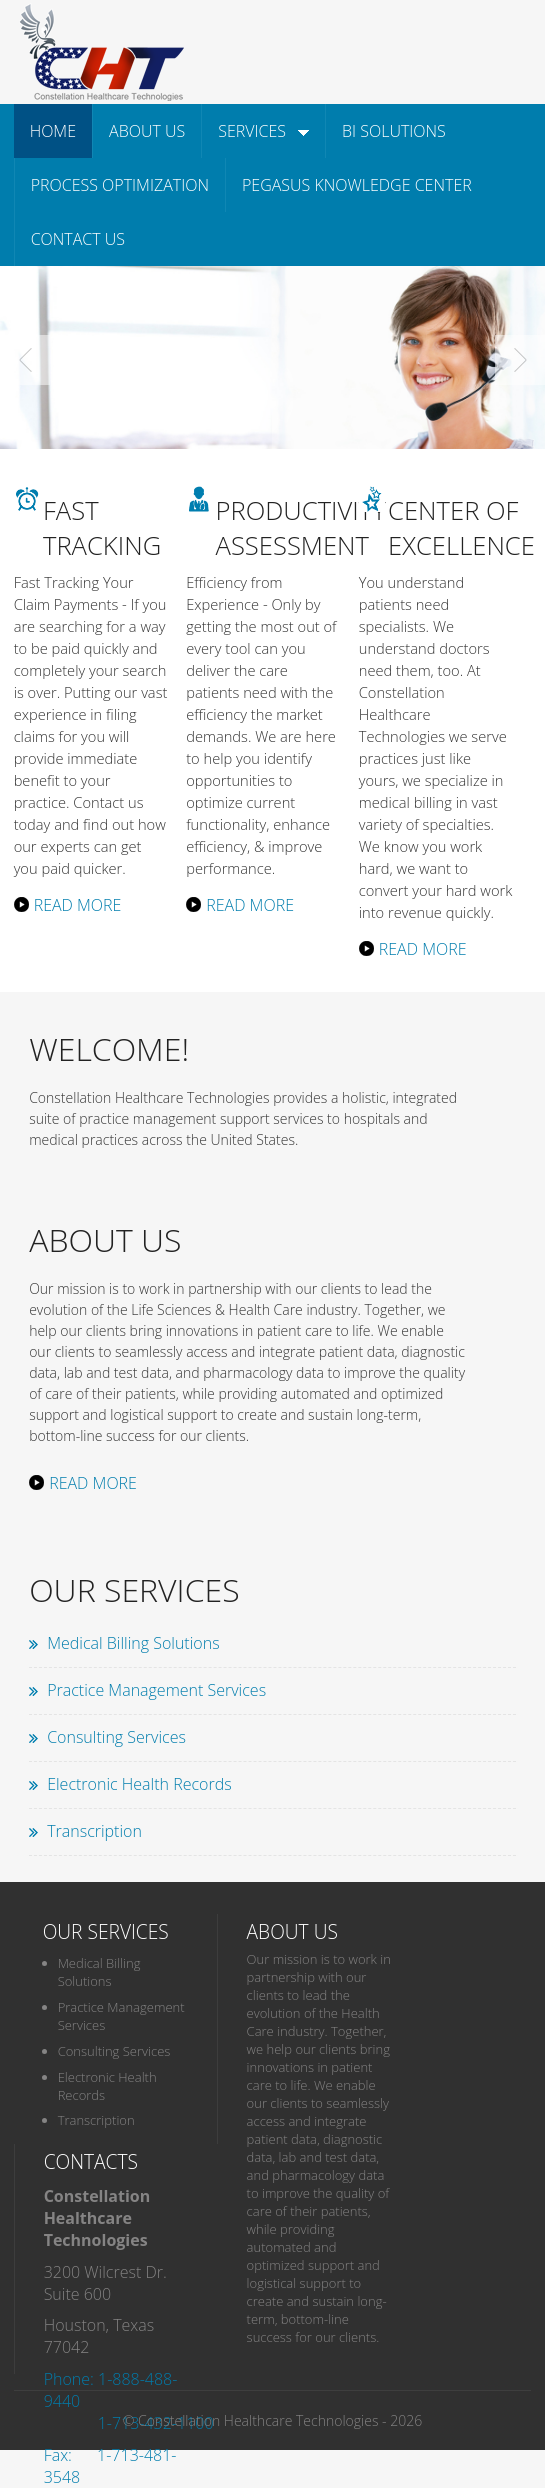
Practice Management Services (156, 1690)
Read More (78, 905)
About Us (147, 131)
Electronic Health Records (139, 1784)
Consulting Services (116, 1737)
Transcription (94, 1831)
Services (263, 131)
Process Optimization (120, 185)
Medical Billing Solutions (133, 1643)
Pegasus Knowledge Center (357, 185)
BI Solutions (394, 131)
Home (53, 131)
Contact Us (78, 239)
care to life (338, 1330)
